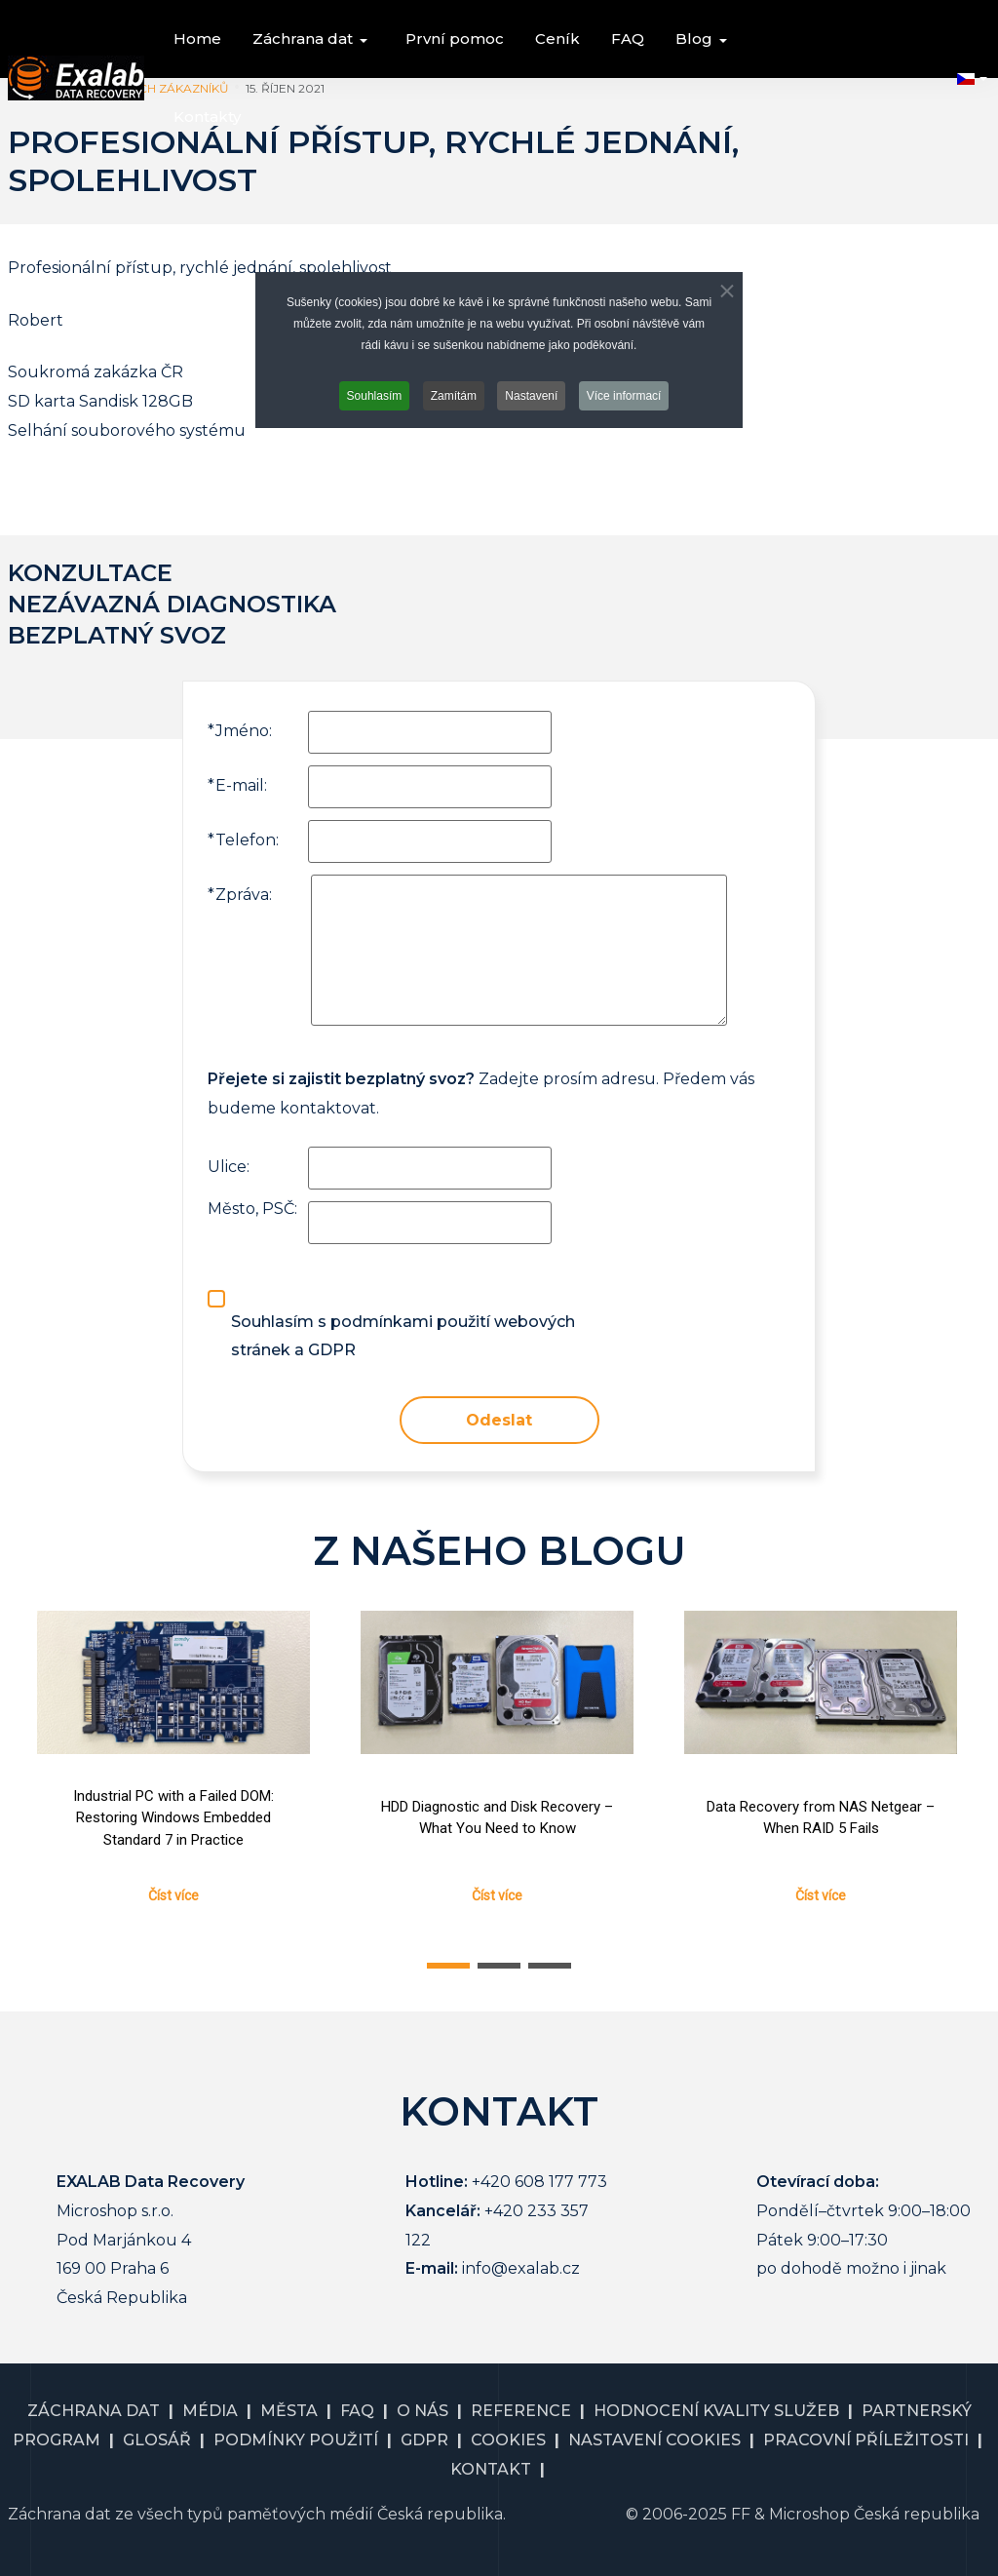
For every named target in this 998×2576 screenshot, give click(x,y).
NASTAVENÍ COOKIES (654, 2440)
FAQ (357, 2410)
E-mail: (237, 785)
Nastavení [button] (531, 396)
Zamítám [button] (454, 396)
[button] (313, 39)
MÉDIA (210, 2410)
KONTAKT (490, 2469)
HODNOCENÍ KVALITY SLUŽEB (716, 2410)
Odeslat (499, 1420)
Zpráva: (240, 894)
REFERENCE (521, 2410)
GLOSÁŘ (157, 2440)
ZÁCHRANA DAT (93, 2410)
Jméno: (240, 731)
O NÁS (422, 2410)
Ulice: (229, 1166)
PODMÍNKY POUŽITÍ (295, 2440)
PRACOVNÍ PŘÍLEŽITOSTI (866, 2440)
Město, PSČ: (252, 1208)
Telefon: (243, 840)
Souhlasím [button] (375, 396)
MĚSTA (289, 2410)
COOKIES (508, 2440)
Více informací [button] (624, 396)
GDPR (424, 2440)
